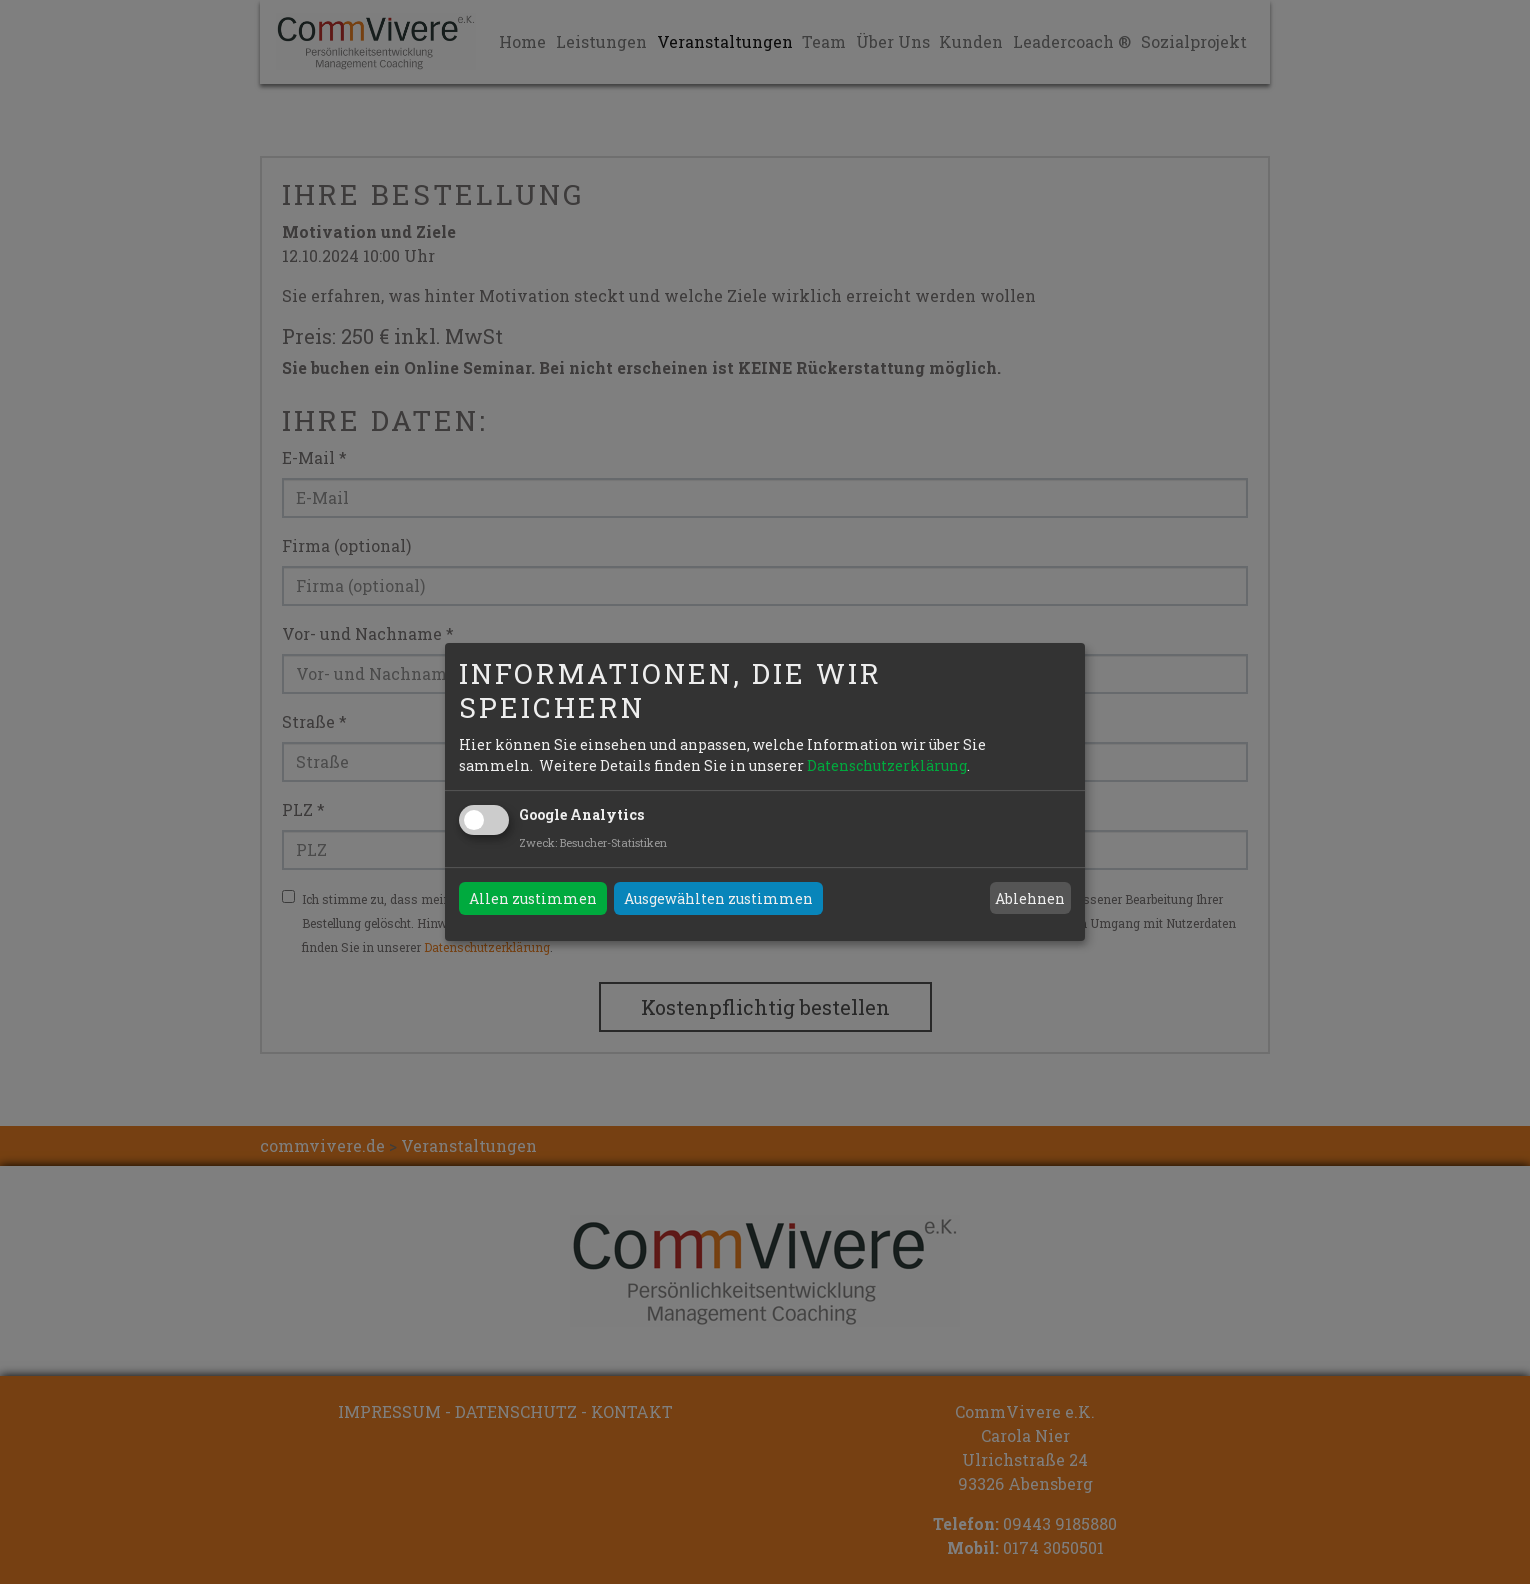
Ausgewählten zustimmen (718, 898)
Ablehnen (1030, 898)
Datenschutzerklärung (887, 765)
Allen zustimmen (533, 898)
